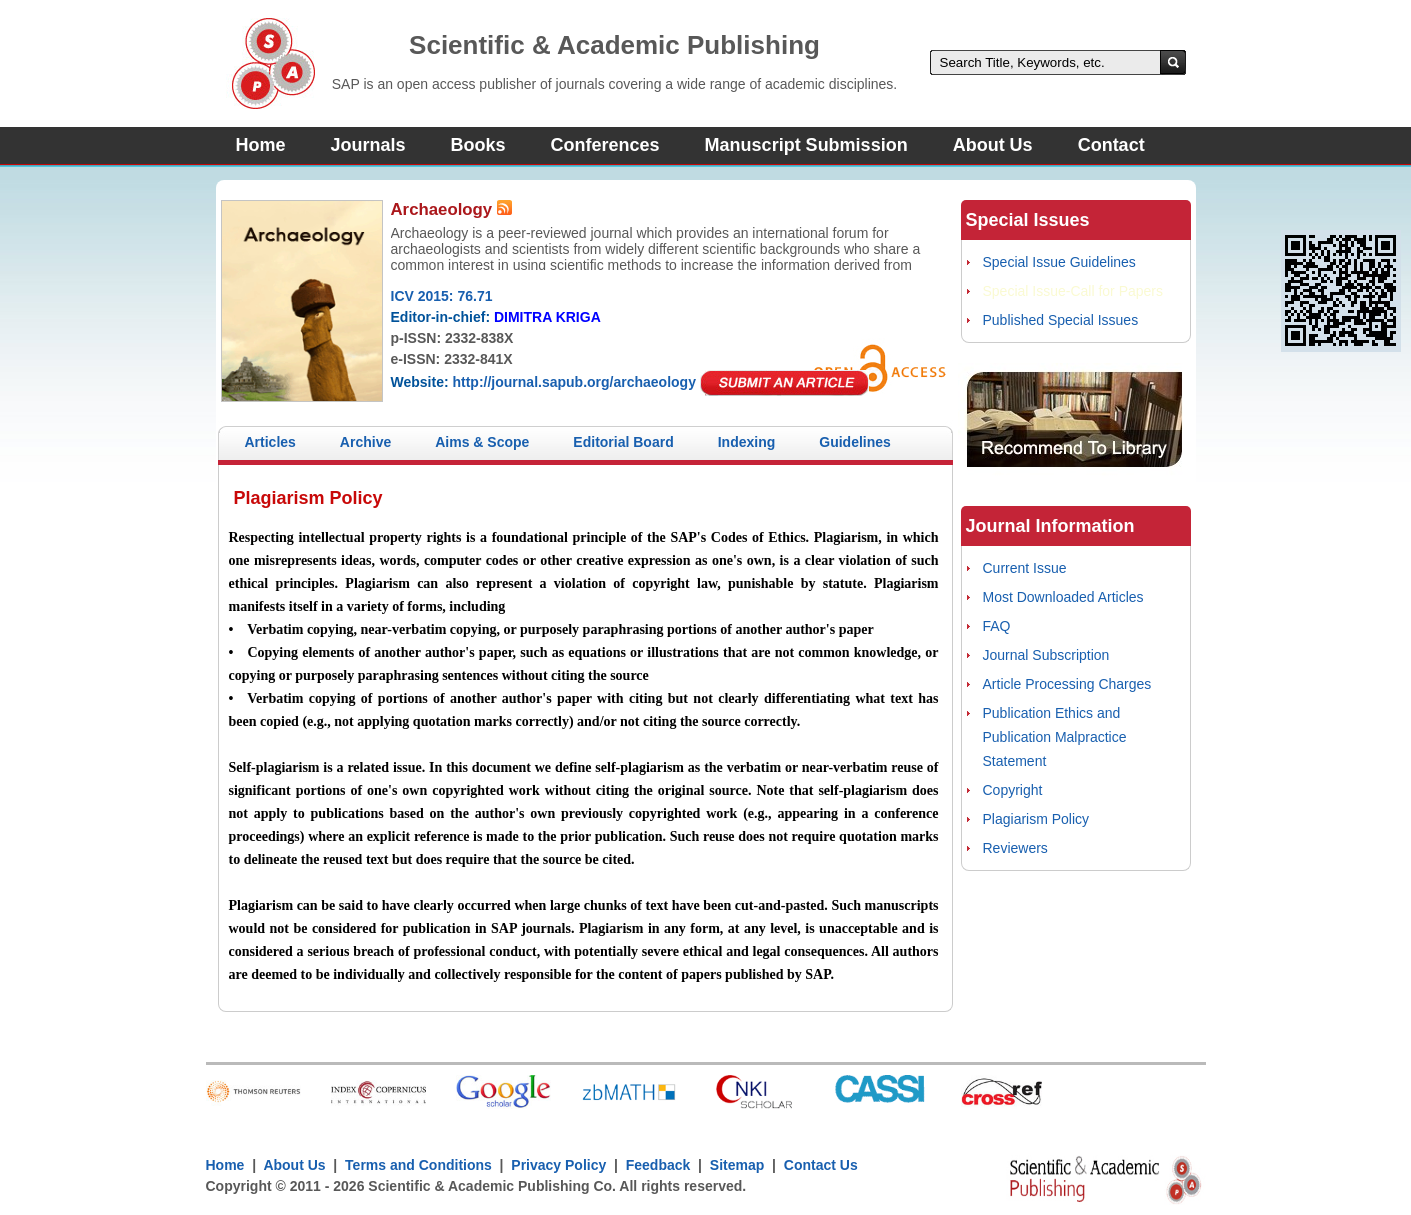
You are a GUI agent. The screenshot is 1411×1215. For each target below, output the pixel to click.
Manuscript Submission (806, 145)
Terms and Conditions (418, 1165)
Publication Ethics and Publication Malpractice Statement (1055, 737)
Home (261, 145)
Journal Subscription (1046, 655)
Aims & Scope (482, 442)
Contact (1111, 145)
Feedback (658, 1165)
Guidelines (855, 442)
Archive (365, 442)
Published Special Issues (1061, 320)
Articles (270, 442)
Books (478, 145)
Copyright (1013, 790)
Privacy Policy (559, 1165)
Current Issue (1025, 568)
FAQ (997, 626)
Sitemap (737, 1165)
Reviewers (1015, 848)
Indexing (747, 442)
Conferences (605, 145)
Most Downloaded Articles (1063, 597)
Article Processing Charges (1067, 684)
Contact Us (821, 1165)
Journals (368, 145)
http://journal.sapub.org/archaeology (573, 382)
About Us (993, 145)
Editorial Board (623, 442)
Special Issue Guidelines (1059, 262)
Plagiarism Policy (1036, 819)
